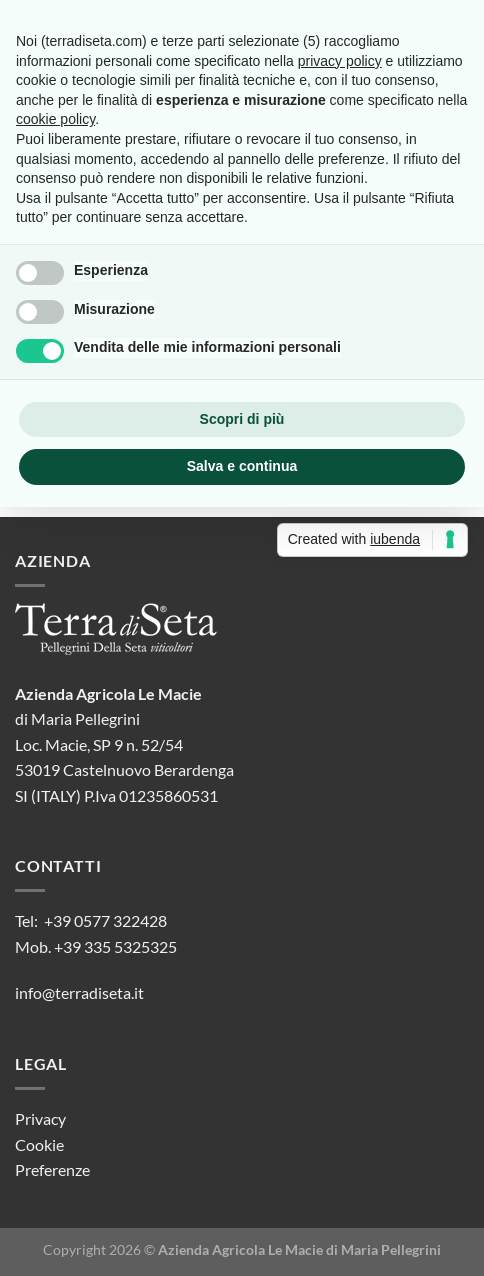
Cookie (39, 1144)
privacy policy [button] (340, 61)
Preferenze (52, 1169)
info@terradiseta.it (79, 992)
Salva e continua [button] (242, 466)
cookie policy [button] (55, 119)
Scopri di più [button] (242, 419)
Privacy (40, 1118)
